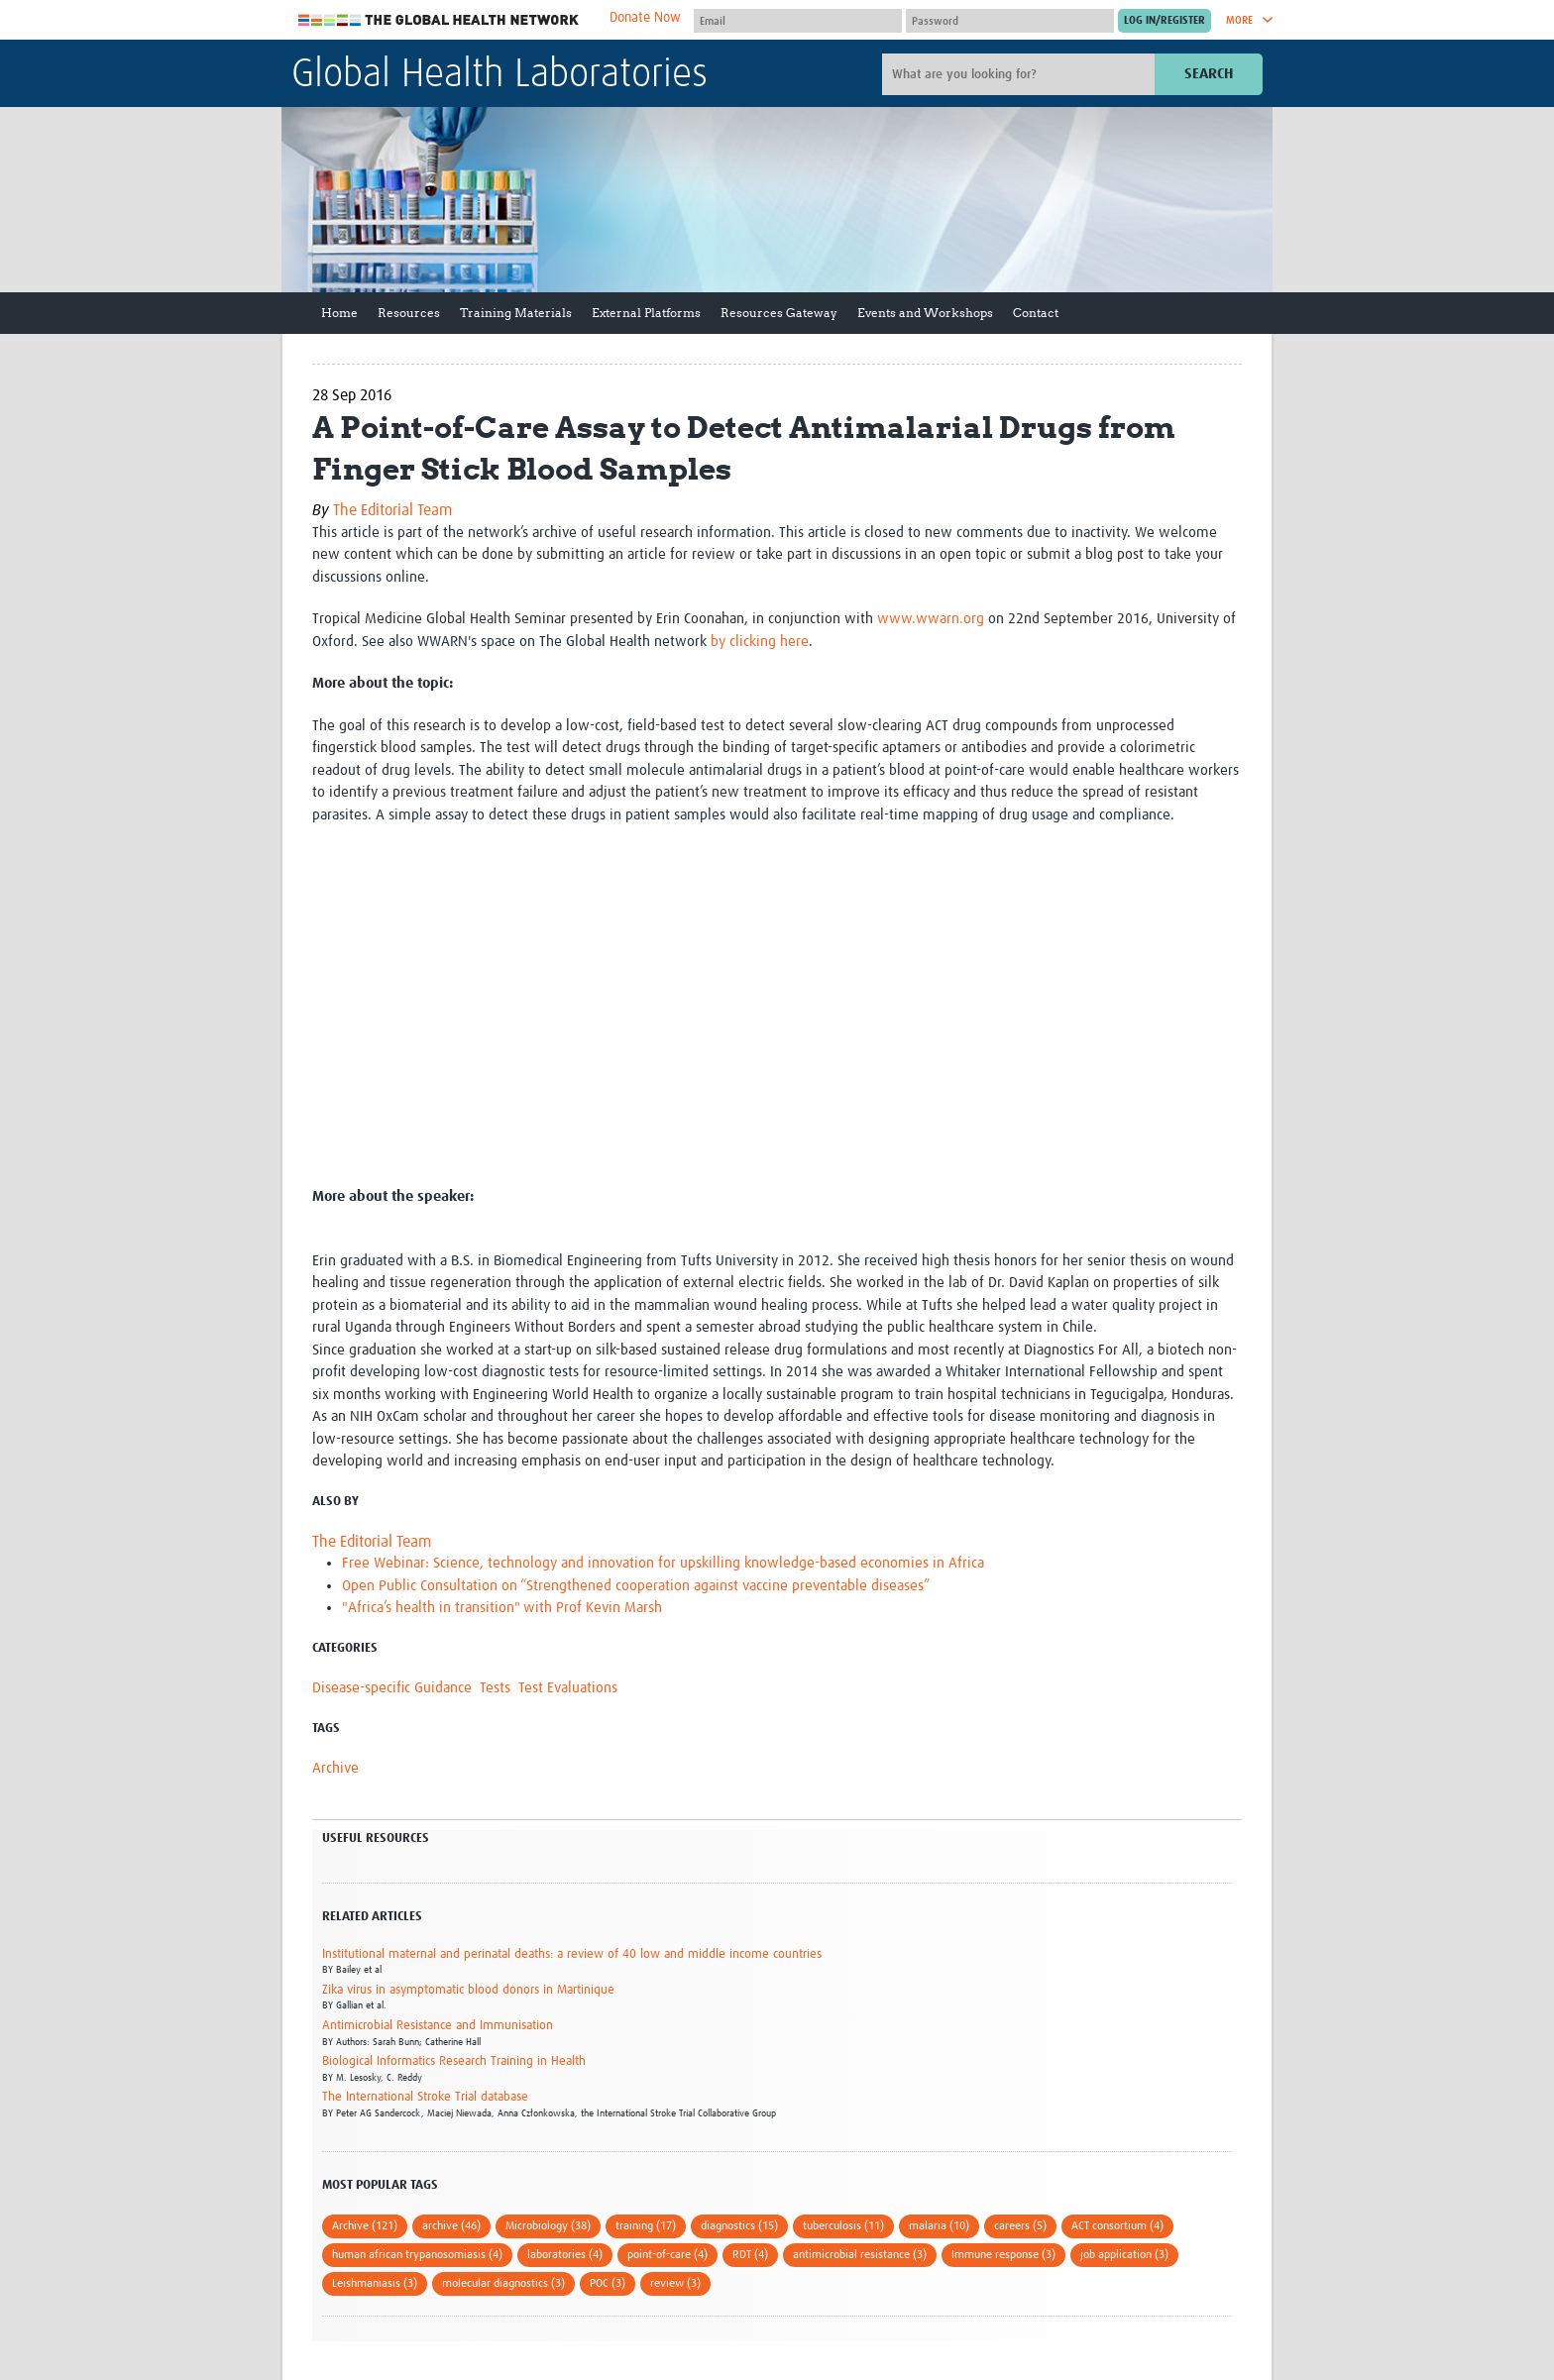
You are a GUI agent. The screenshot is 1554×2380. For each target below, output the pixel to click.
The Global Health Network (439, 20)
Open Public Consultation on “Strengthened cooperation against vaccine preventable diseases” (636, 1585)
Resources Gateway (779, 312)
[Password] (1010, 21)
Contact (1035, 312)
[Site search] (1021, 74)
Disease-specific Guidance (392, 1687)
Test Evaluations (567, 1687)
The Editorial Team (392, 510)
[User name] (798, 21)
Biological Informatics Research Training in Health (454, 2061)
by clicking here (760, 641)
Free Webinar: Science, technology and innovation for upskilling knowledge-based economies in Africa (663, 1563)
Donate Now (645, 18)
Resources (409, 312)
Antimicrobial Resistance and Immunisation (437, 2025)
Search (1208, 73)
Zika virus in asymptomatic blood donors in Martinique (468, 1990)
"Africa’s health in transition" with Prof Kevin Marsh (502, 1607)
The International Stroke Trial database (425, 2097)
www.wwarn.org (930, 618)
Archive (335, 1768)
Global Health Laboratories (499, 75)
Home (339, 312)
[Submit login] (1164, 21)
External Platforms (646, 312)
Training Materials (516, 312)
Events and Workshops (925, 312)
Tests (495, 1687)
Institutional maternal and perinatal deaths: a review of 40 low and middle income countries (572, 1954)
